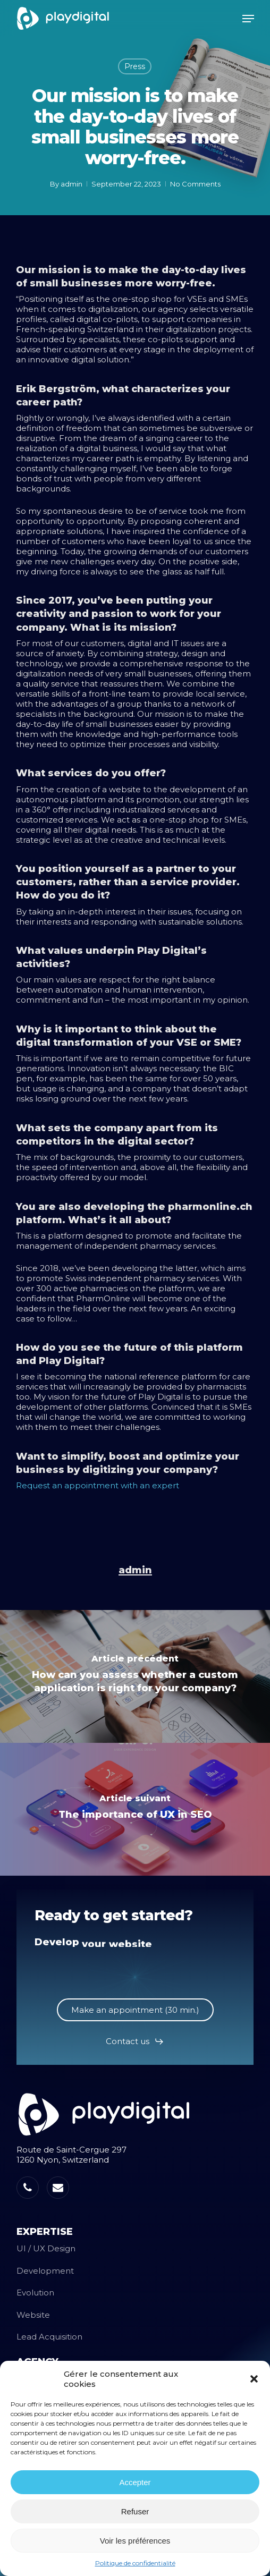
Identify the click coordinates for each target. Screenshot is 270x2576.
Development (45, 2271)
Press (134, 66)
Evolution (35, 2292)
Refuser (135, 2511)
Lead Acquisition (49, 2337)
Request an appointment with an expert (97, 1485)
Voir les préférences (135, 2540)
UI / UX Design (45, 2248)
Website (33, 2315)
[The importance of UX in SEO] (135, 1809)
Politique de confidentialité (135, 2563)
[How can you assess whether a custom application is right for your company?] (135, 1676)
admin (71, 184)
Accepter (134, 2482)
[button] (254, 2379)
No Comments (195, 184)
